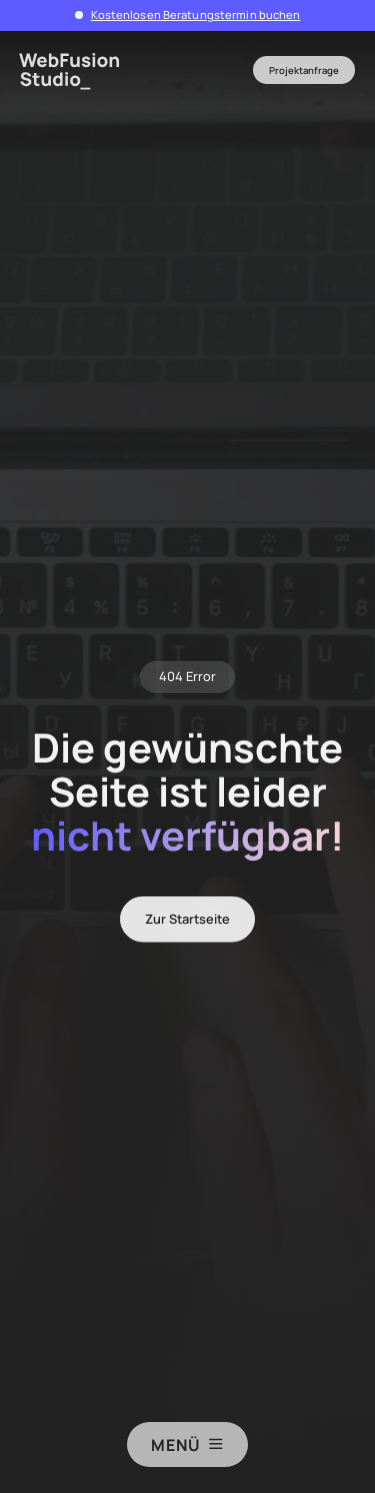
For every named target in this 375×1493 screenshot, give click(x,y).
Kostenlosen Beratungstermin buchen (196, 14)
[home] (76, 70)
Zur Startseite (187, 924)
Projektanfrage (304, 70)
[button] (188, 70)
